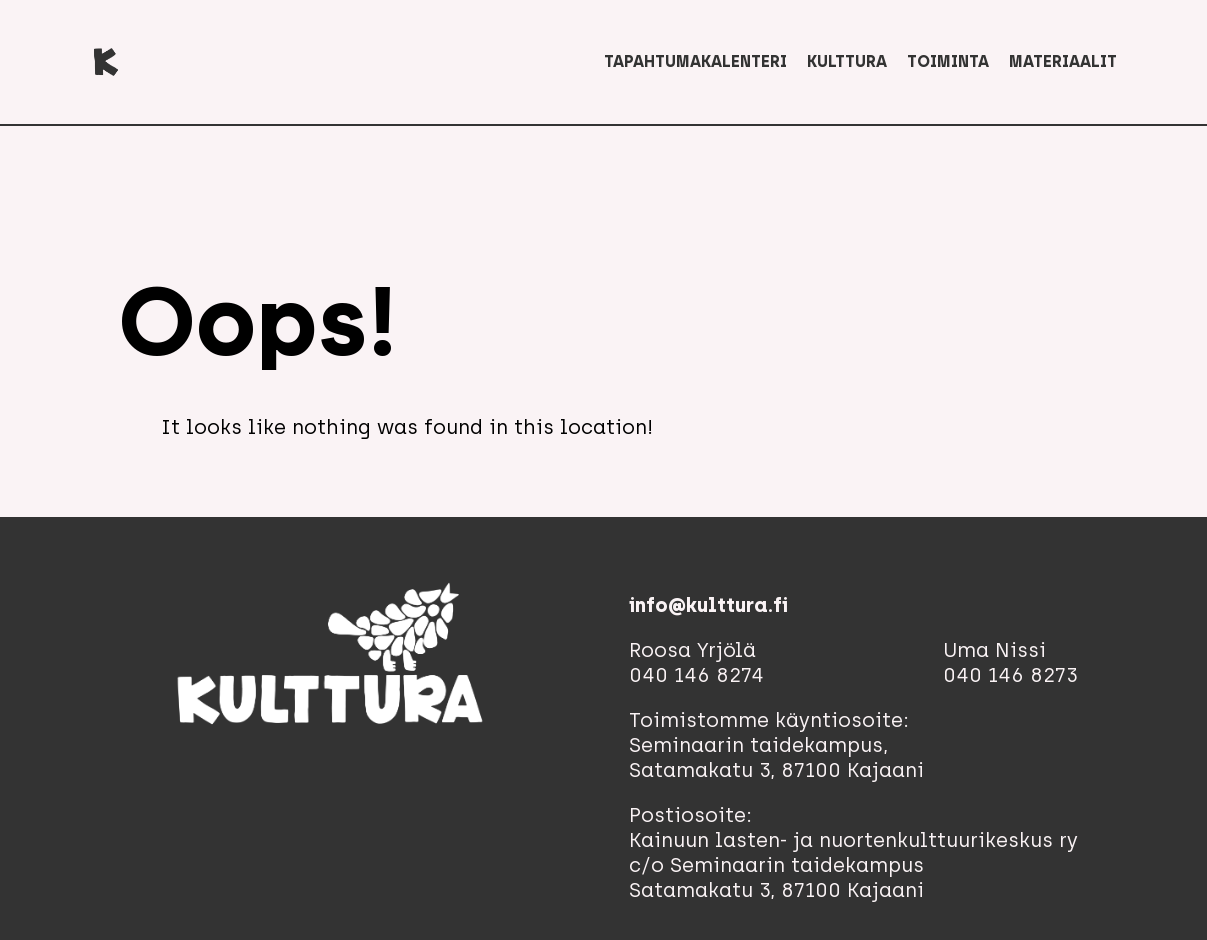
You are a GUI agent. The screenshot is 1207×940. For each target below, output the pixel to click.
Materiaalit (1063, 61)
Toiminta (948, 61)
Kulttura (847, 61)
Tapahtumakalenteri (695, 61)
